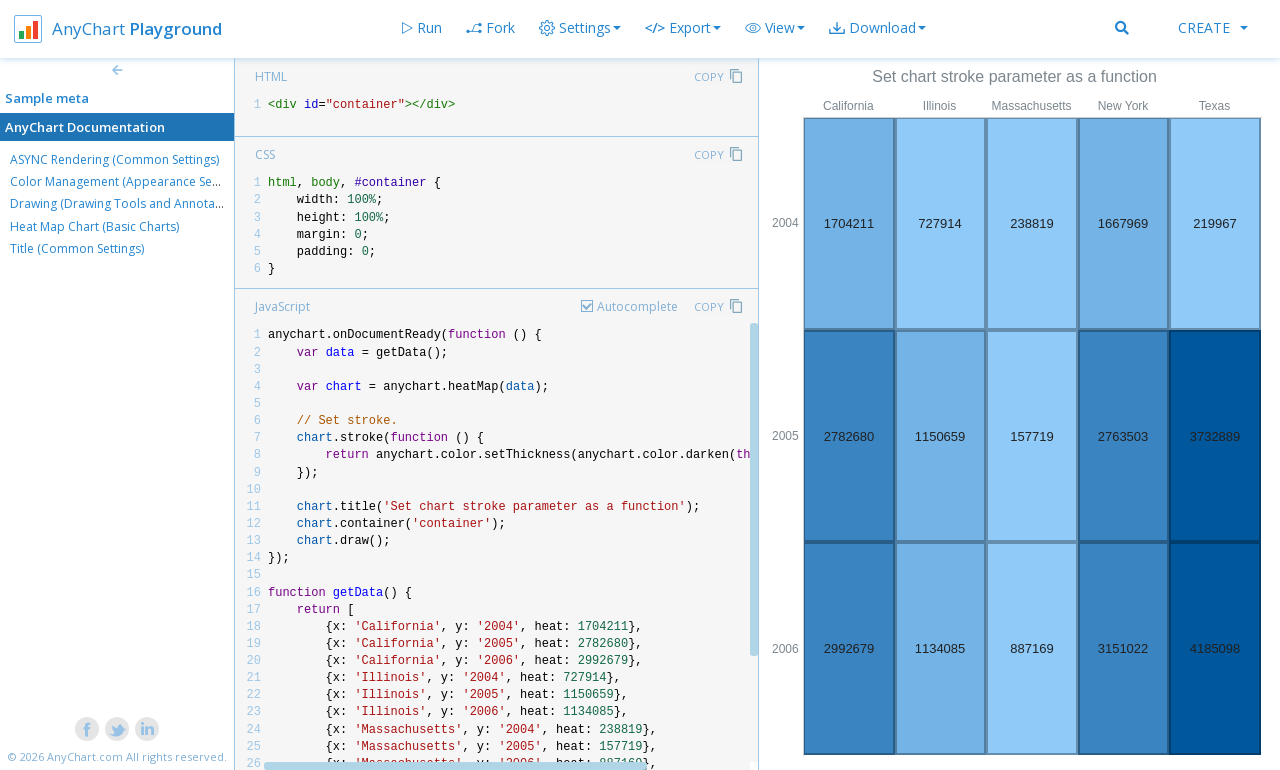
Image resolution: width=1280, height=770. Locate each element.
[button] (775, 28)
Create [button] (1213, 27)
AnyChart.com (85, 756)
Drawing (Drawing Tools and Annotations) (128, 203)
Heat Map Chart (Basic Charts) (94, 226)
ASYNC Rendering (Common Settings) (114, 159)
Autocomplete (637, 306)
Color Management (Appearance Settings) (128, 181)
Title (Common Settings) (77, 248)
